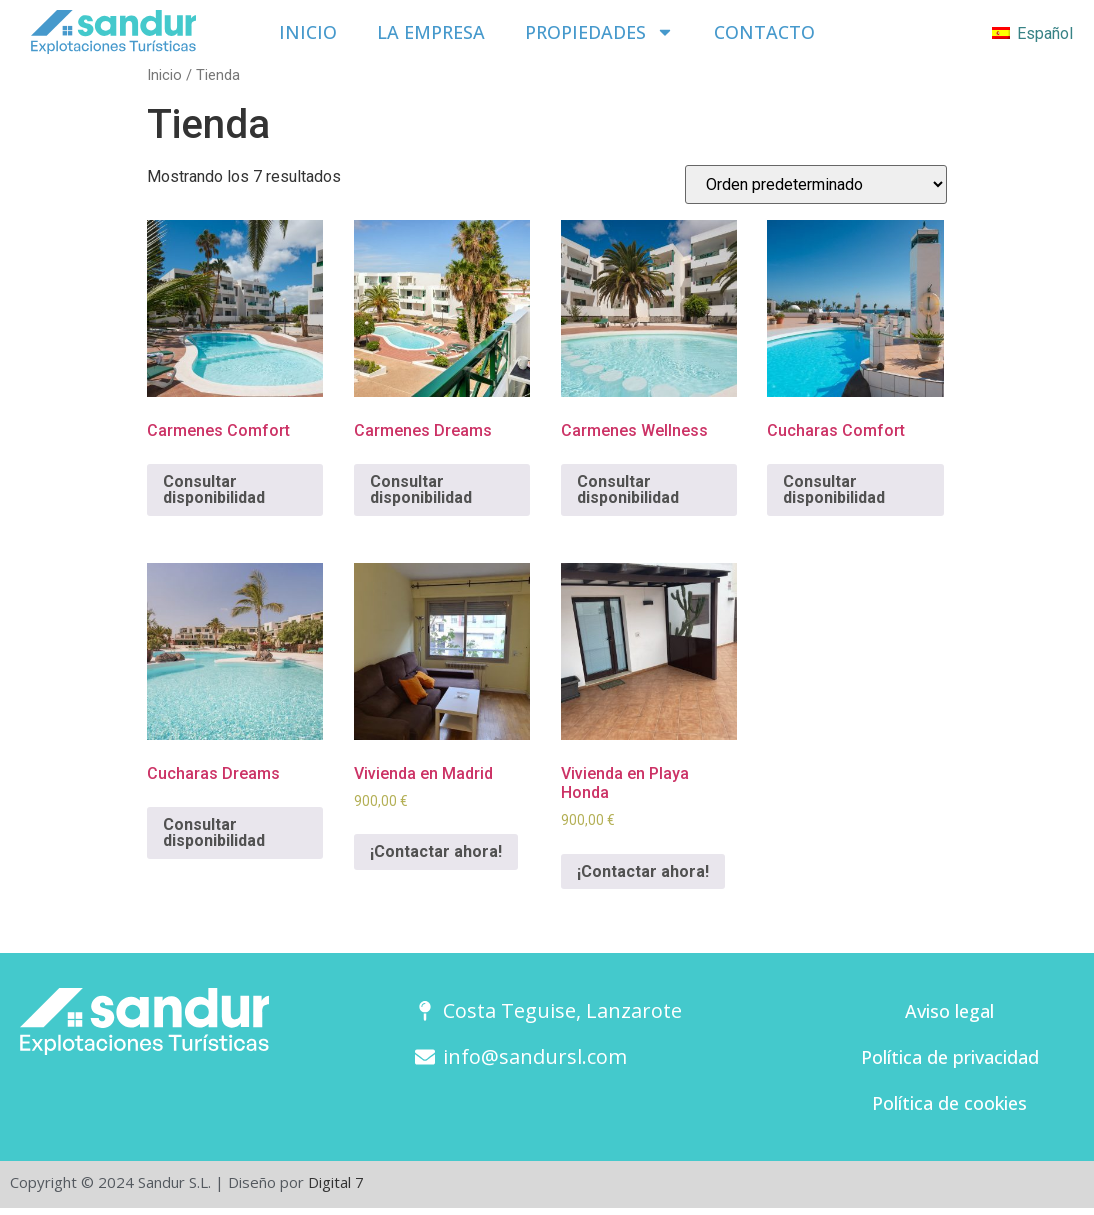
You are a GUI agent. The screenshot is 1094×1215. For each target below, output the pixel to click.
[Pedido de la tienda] (816, 184)
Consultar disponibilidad (214, 489)
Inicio (309, 32)
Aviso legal (949, 1011)
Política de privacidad (950, 1057)
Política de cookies (949, 1103)
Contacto (763, 32)
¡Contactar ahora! (436, 851)
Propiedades (599, 32)
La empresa (431, 32)
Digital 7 (336, 1182)
